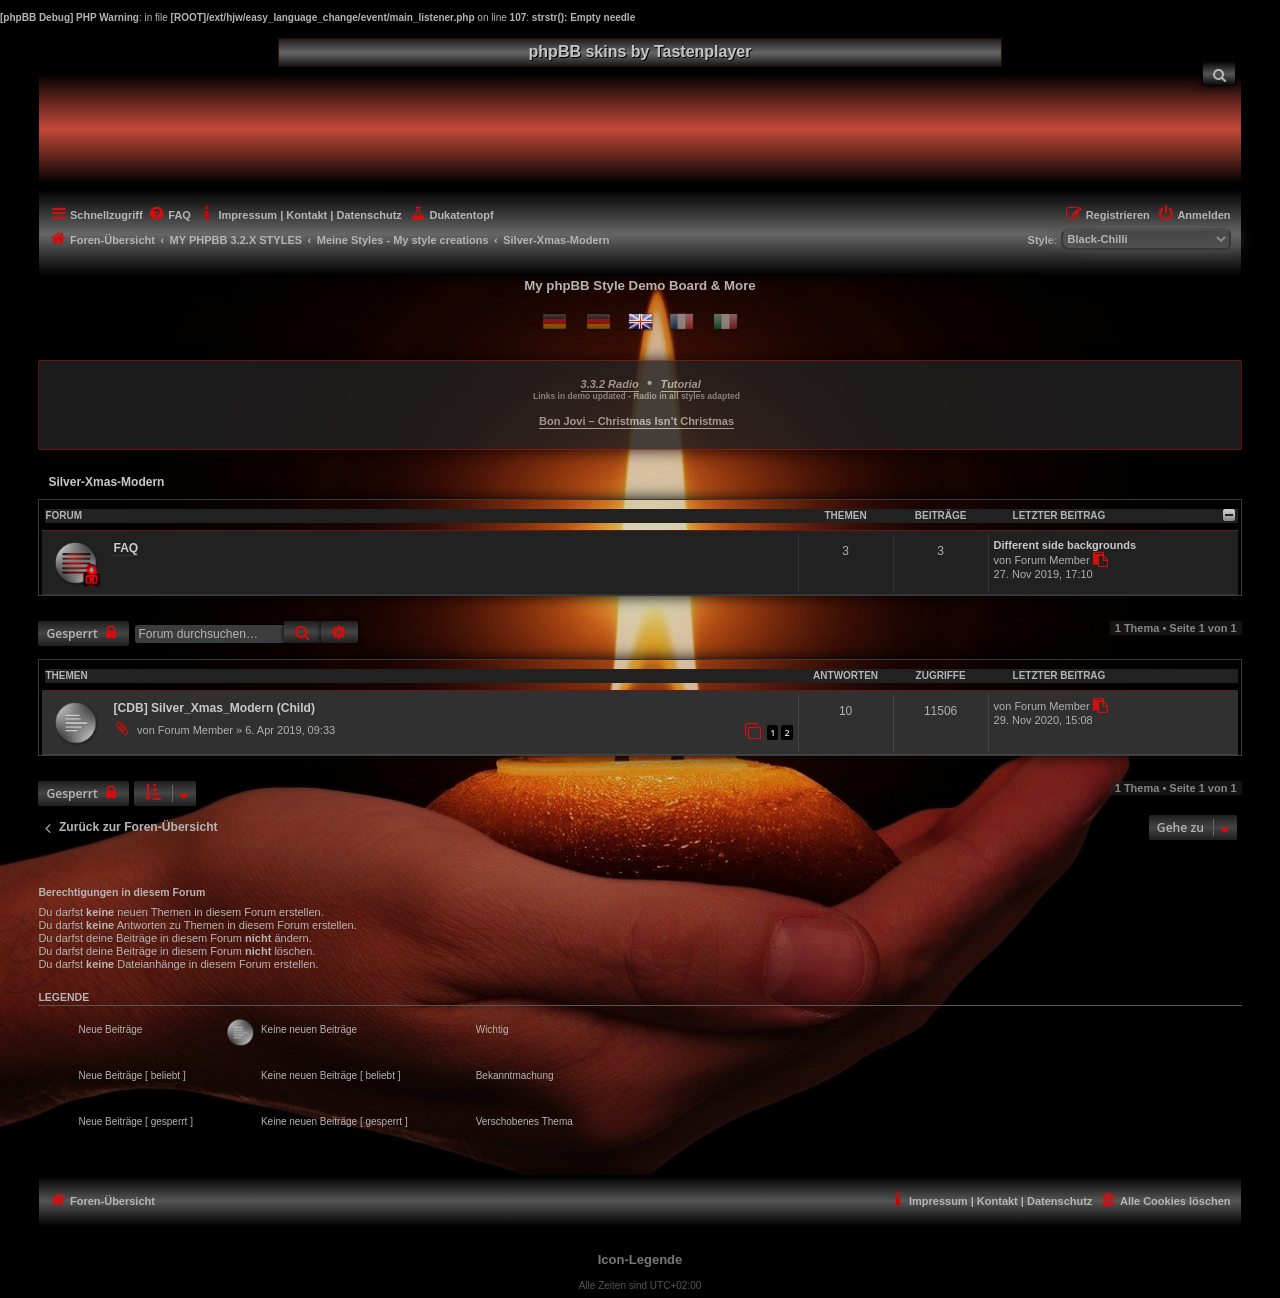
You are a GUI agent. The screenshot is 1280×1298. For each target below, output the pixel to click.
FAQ (125, 548)
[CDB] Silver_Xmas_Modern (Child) (214, 708)
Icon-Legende (640, 1259)
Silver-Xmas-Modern (106, 482)
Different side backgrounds (1065, 545)
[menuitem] (1219, 73)
